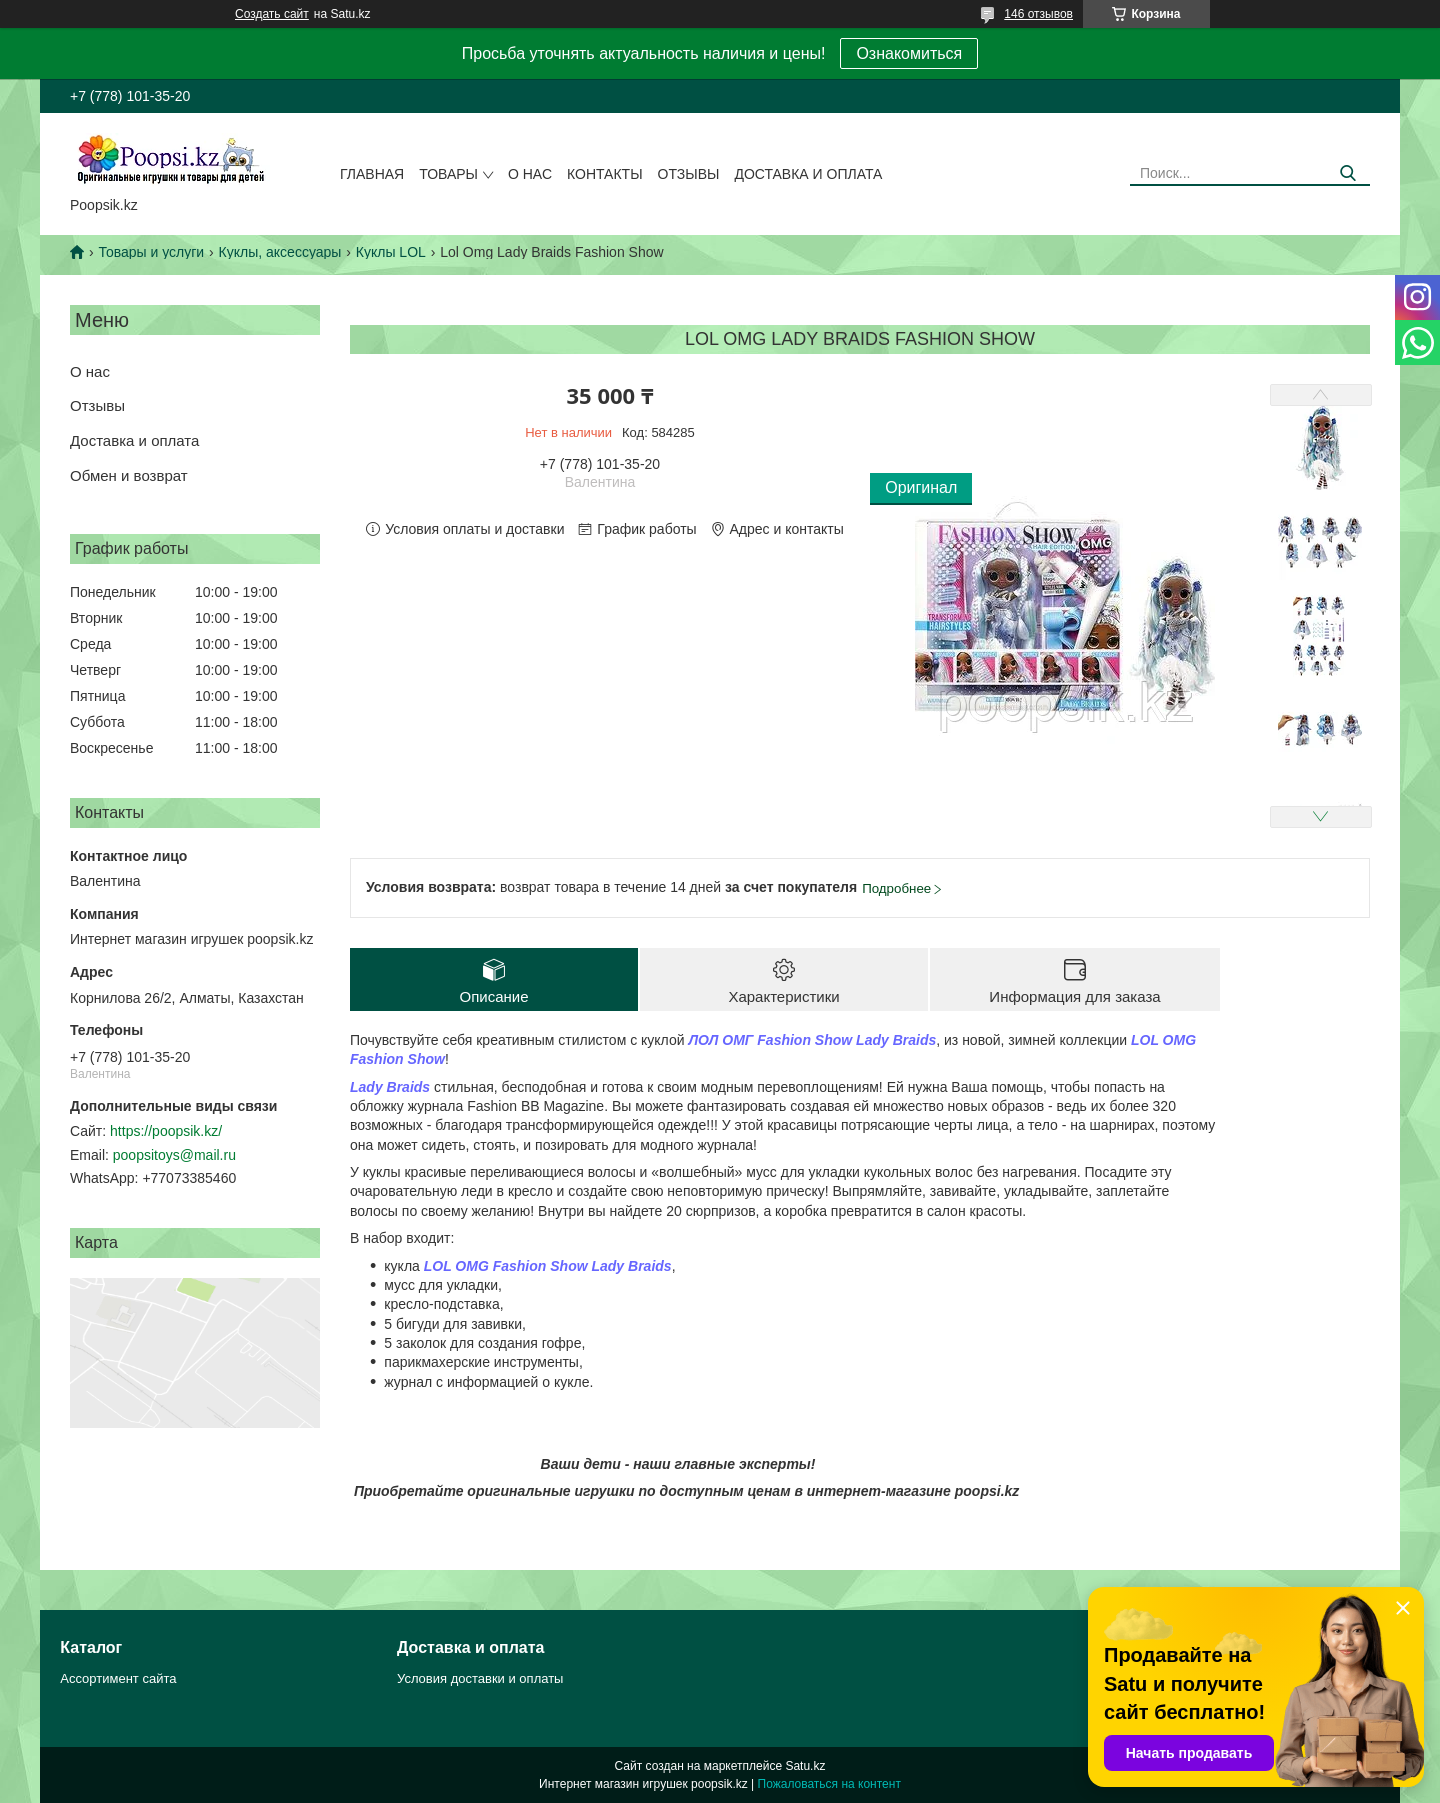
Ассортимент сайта (118, 1678)
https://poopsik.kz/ (166, 1131)
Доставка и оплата (808, 174)
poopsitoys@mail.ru (174, 1155)
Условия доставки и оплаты (480, 1678)
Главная (372, 174)
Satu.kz (805, 1766)
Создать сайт (272, 14)
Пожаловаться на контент (829, 1784)
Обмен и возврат (129, 475)
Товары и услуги (151, 252)
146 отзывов (1038, 14)
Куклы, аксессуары (280, 252)
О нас (530, 174)
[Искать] (1347, 173)
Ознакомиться (909, 53)
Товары (448, 174)
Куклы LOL (391, 252)
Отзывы (689, 174)
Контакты (605, 174)
